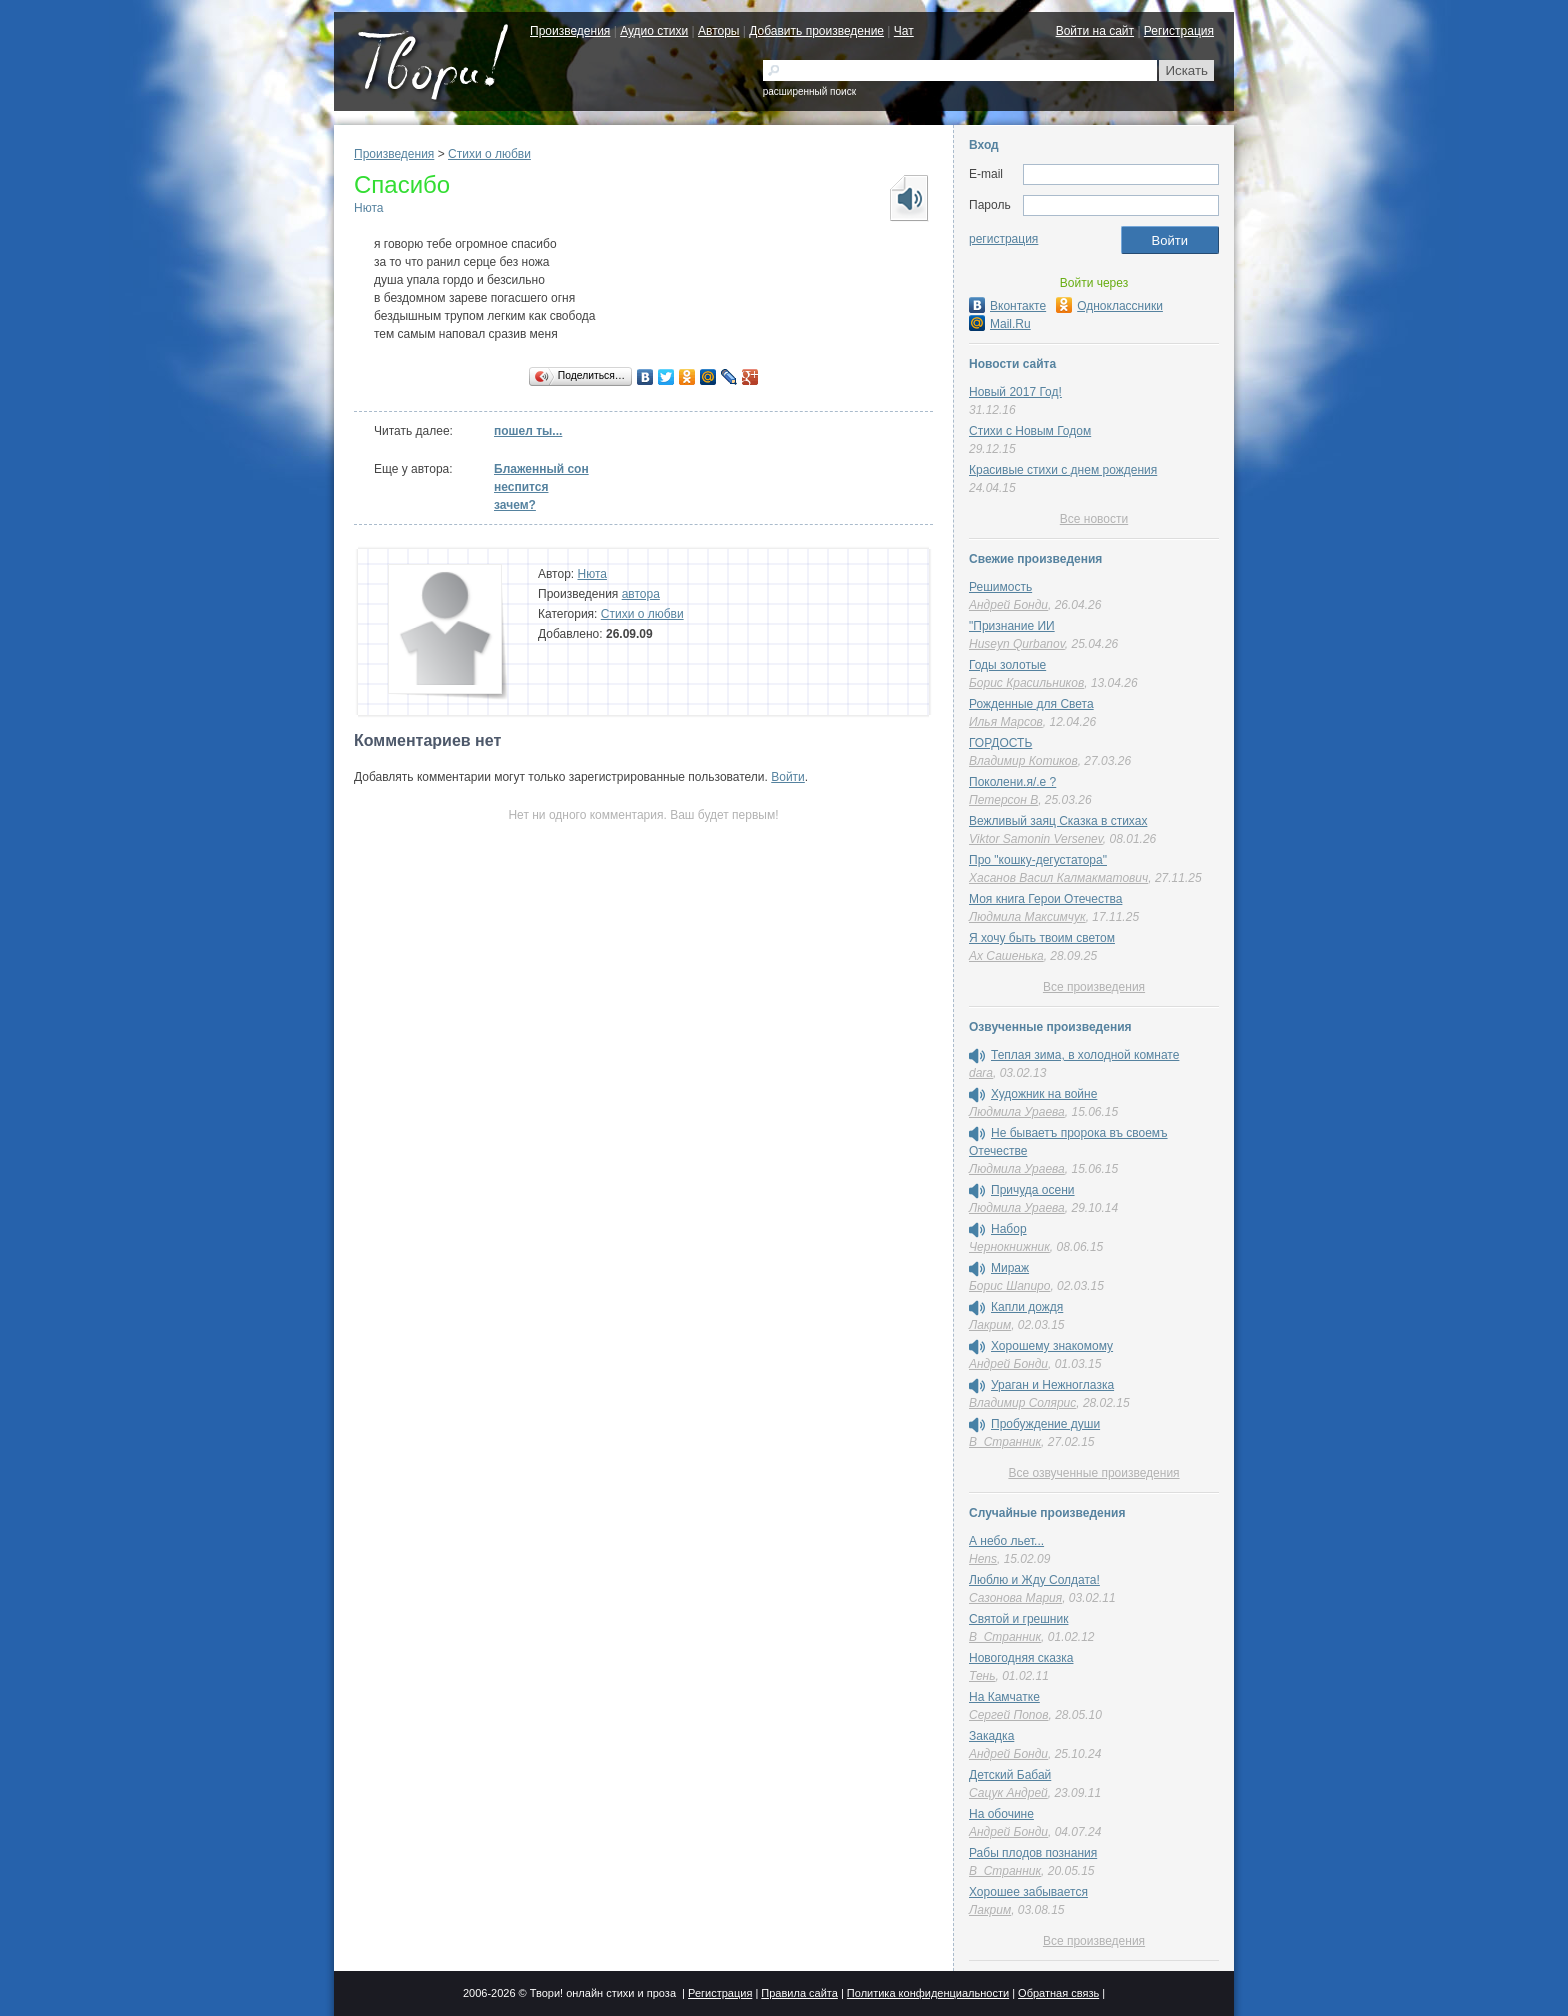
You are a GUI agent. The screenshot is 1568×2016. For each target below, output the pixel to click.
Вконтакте (1007, 306)
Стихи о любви (489, 154)
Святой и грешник (1018, 1619)
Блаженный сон (541, 469)
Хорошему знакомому (1052, 1346)
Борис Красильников (1026, 683)
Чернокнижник (1009, 1247)
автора (641, 594)
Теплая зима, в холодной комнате (1085, 1055)
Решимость (1000, 587)
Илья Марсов (1006, 722)
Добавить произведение (816, 31)
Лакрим (990, 1325)
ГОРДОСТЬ (1000, 743)
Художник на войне (1044, 1094)
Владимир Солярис (1022, 1403)
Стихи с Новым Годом (1030, 431)
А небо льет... (1006, 1541)
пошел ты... (528, 431)
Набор (1009, 1229)
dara (981, 1073)
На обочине (1001, 1814)
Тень (982, 1676)
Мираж (1010, 1268)
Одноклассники (1109, 306)
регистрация (1003, 239)
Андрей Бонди (1008, 605)
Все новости (1094, 519)
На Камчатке (1004, 1697)
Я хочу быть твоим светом (1042, 938)
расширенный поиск (809, 91)
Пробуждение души (1045, 1424)
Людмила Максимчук (1027, 917)
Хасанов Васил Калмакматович (1058, 878)
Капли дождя (1027, 1307)
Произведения (570, 31)
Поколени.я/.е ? (1012, 782)
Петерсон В (1003, 800)
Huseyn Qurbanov (1017, 644)
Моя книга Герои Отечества (1045, 899)
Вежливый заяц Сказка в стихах (1058, 821)
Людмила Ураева (1017, 1112)
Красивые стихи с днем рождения (1063, 470)
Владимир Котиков (1023, 761)
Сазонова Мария (1015, 1598)
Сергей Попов (1008, 1715)
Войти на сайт (1095, 31)
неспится (521, 487)
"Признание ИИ (1012, 626)
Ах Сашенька (1006, 956)
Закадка (991, 1736)
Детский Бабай (1010, 1775)
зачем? (515, 505)
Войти (788, 777)
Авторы (718, 31)
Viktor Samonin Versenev (1036, 839)
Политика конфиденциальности (928, 1993)
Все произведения (1094, 987)
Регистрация (1179, 31)
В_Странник (1005, 1442)
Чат (904, 31)
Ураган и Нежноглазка (1052, 1385)
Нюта (368, 208)
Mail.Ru (1000, 324)
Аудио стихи (654, 31)
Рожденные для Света (1031, 704)
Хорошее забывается (1028, 1892)
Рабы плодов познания (1033, 1853)
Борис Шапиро (1009, 1286)
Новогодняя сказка (1021, 1658)
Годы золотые (1007, 665)
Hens (983, 1559)
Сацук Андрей (1008, 1793)
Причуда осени (1033, 1190)
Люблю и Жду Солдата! (1034, 1580)
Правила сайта (799, 1993)
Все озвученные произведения (1093, 1473)
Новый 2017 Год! (1015, 392)
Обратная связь (1058, 1993)
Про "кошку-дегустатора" (1038, 860)
